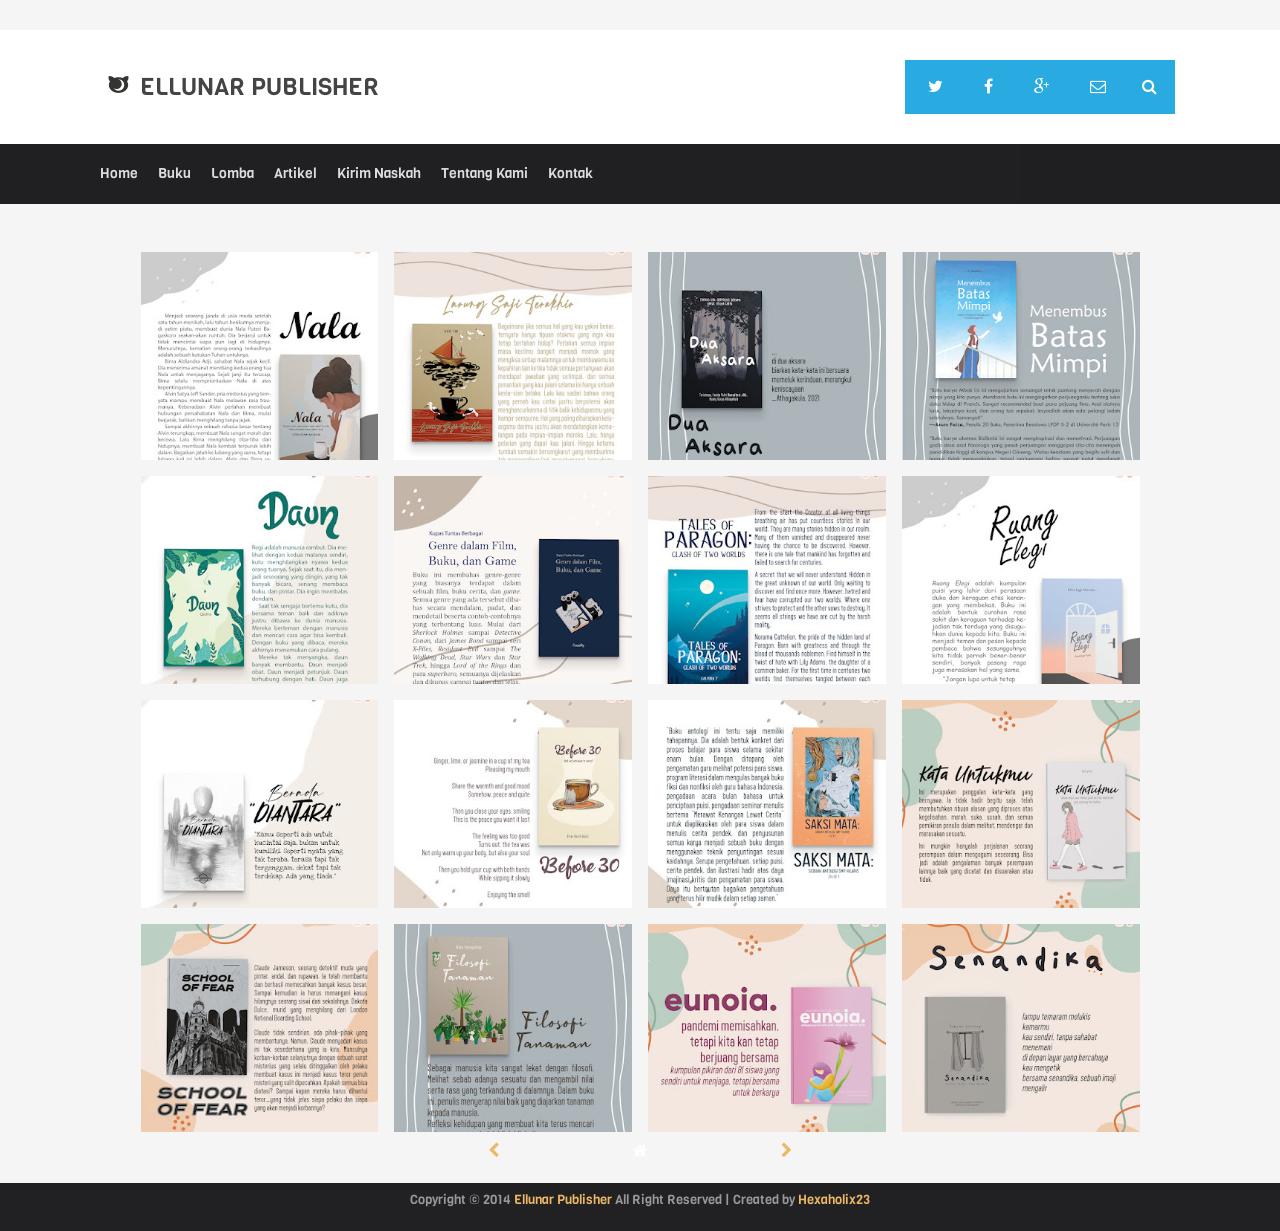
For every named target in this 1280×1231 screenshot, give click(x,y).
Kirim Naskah (379, 173)
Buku (174, 173)
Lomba (232, 173)
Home (119, 173)
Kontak (570, 173)
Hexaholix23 (834, 1199)
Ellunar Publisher (259, 87)
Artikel (295, 173)
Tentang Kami (484, 173)
